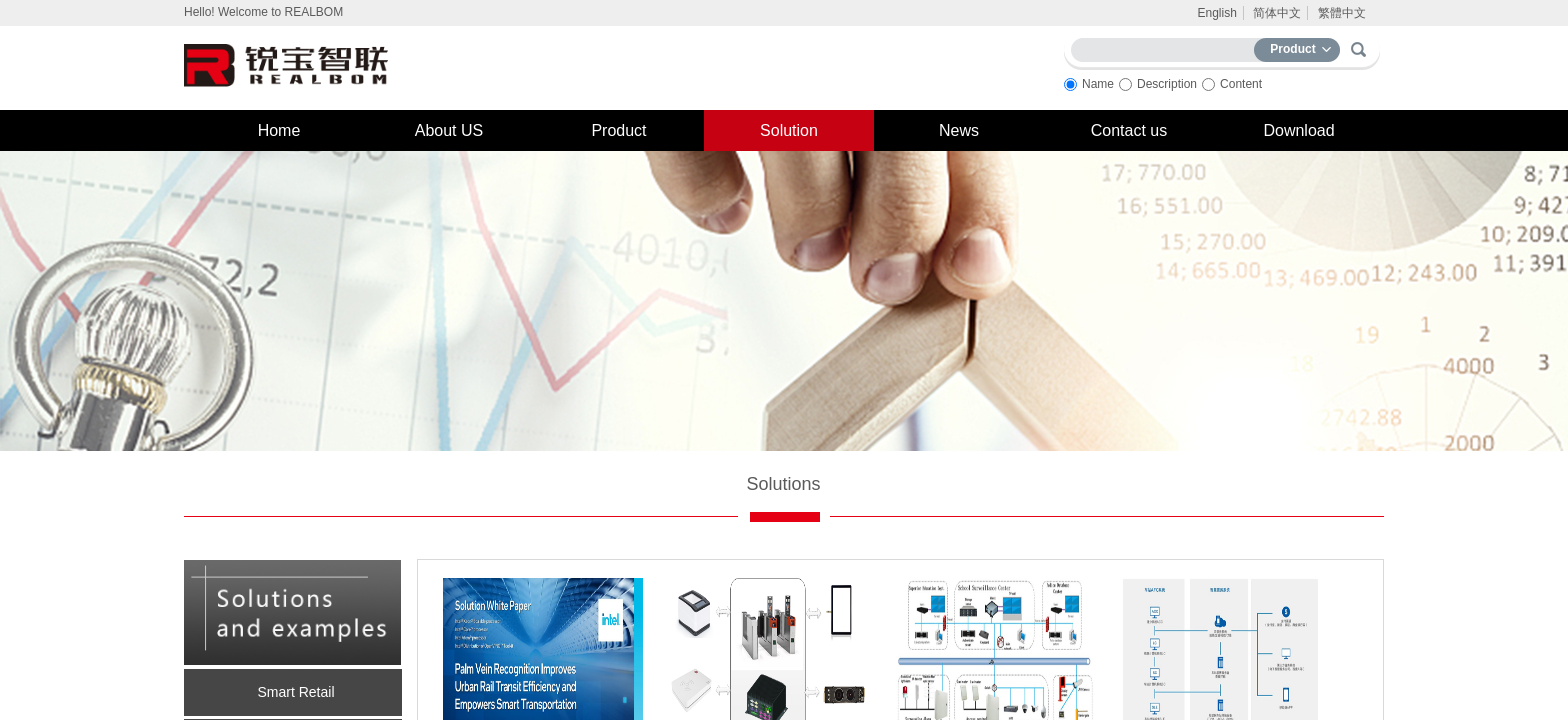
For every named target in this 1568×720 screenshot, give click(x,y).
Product (618, 130)
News (959, 130)
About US (449, 130)
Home (279, 130)
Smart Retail (295, 692)
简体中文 (1277, 13)
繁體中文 (1342, 13)
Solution (789, 130)
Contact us (1129, 130)
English (1216, 13)
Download (1298, 130)
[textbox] (1167, 46)
